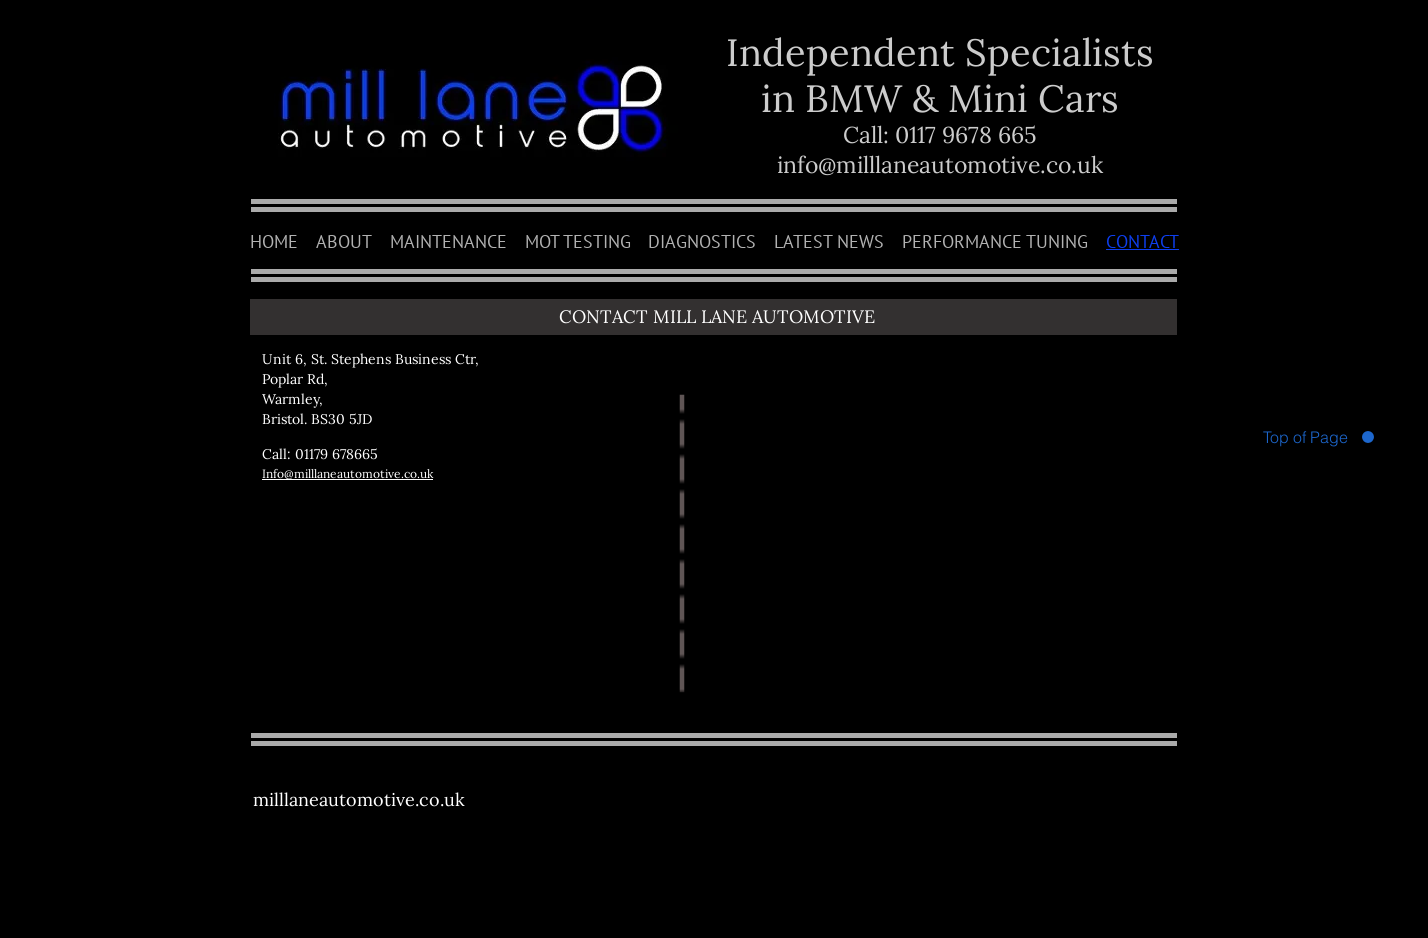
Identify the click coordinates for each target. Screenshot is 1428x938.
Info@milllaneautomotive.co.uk (347, 473)
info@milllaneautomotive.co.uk (940, 164)
